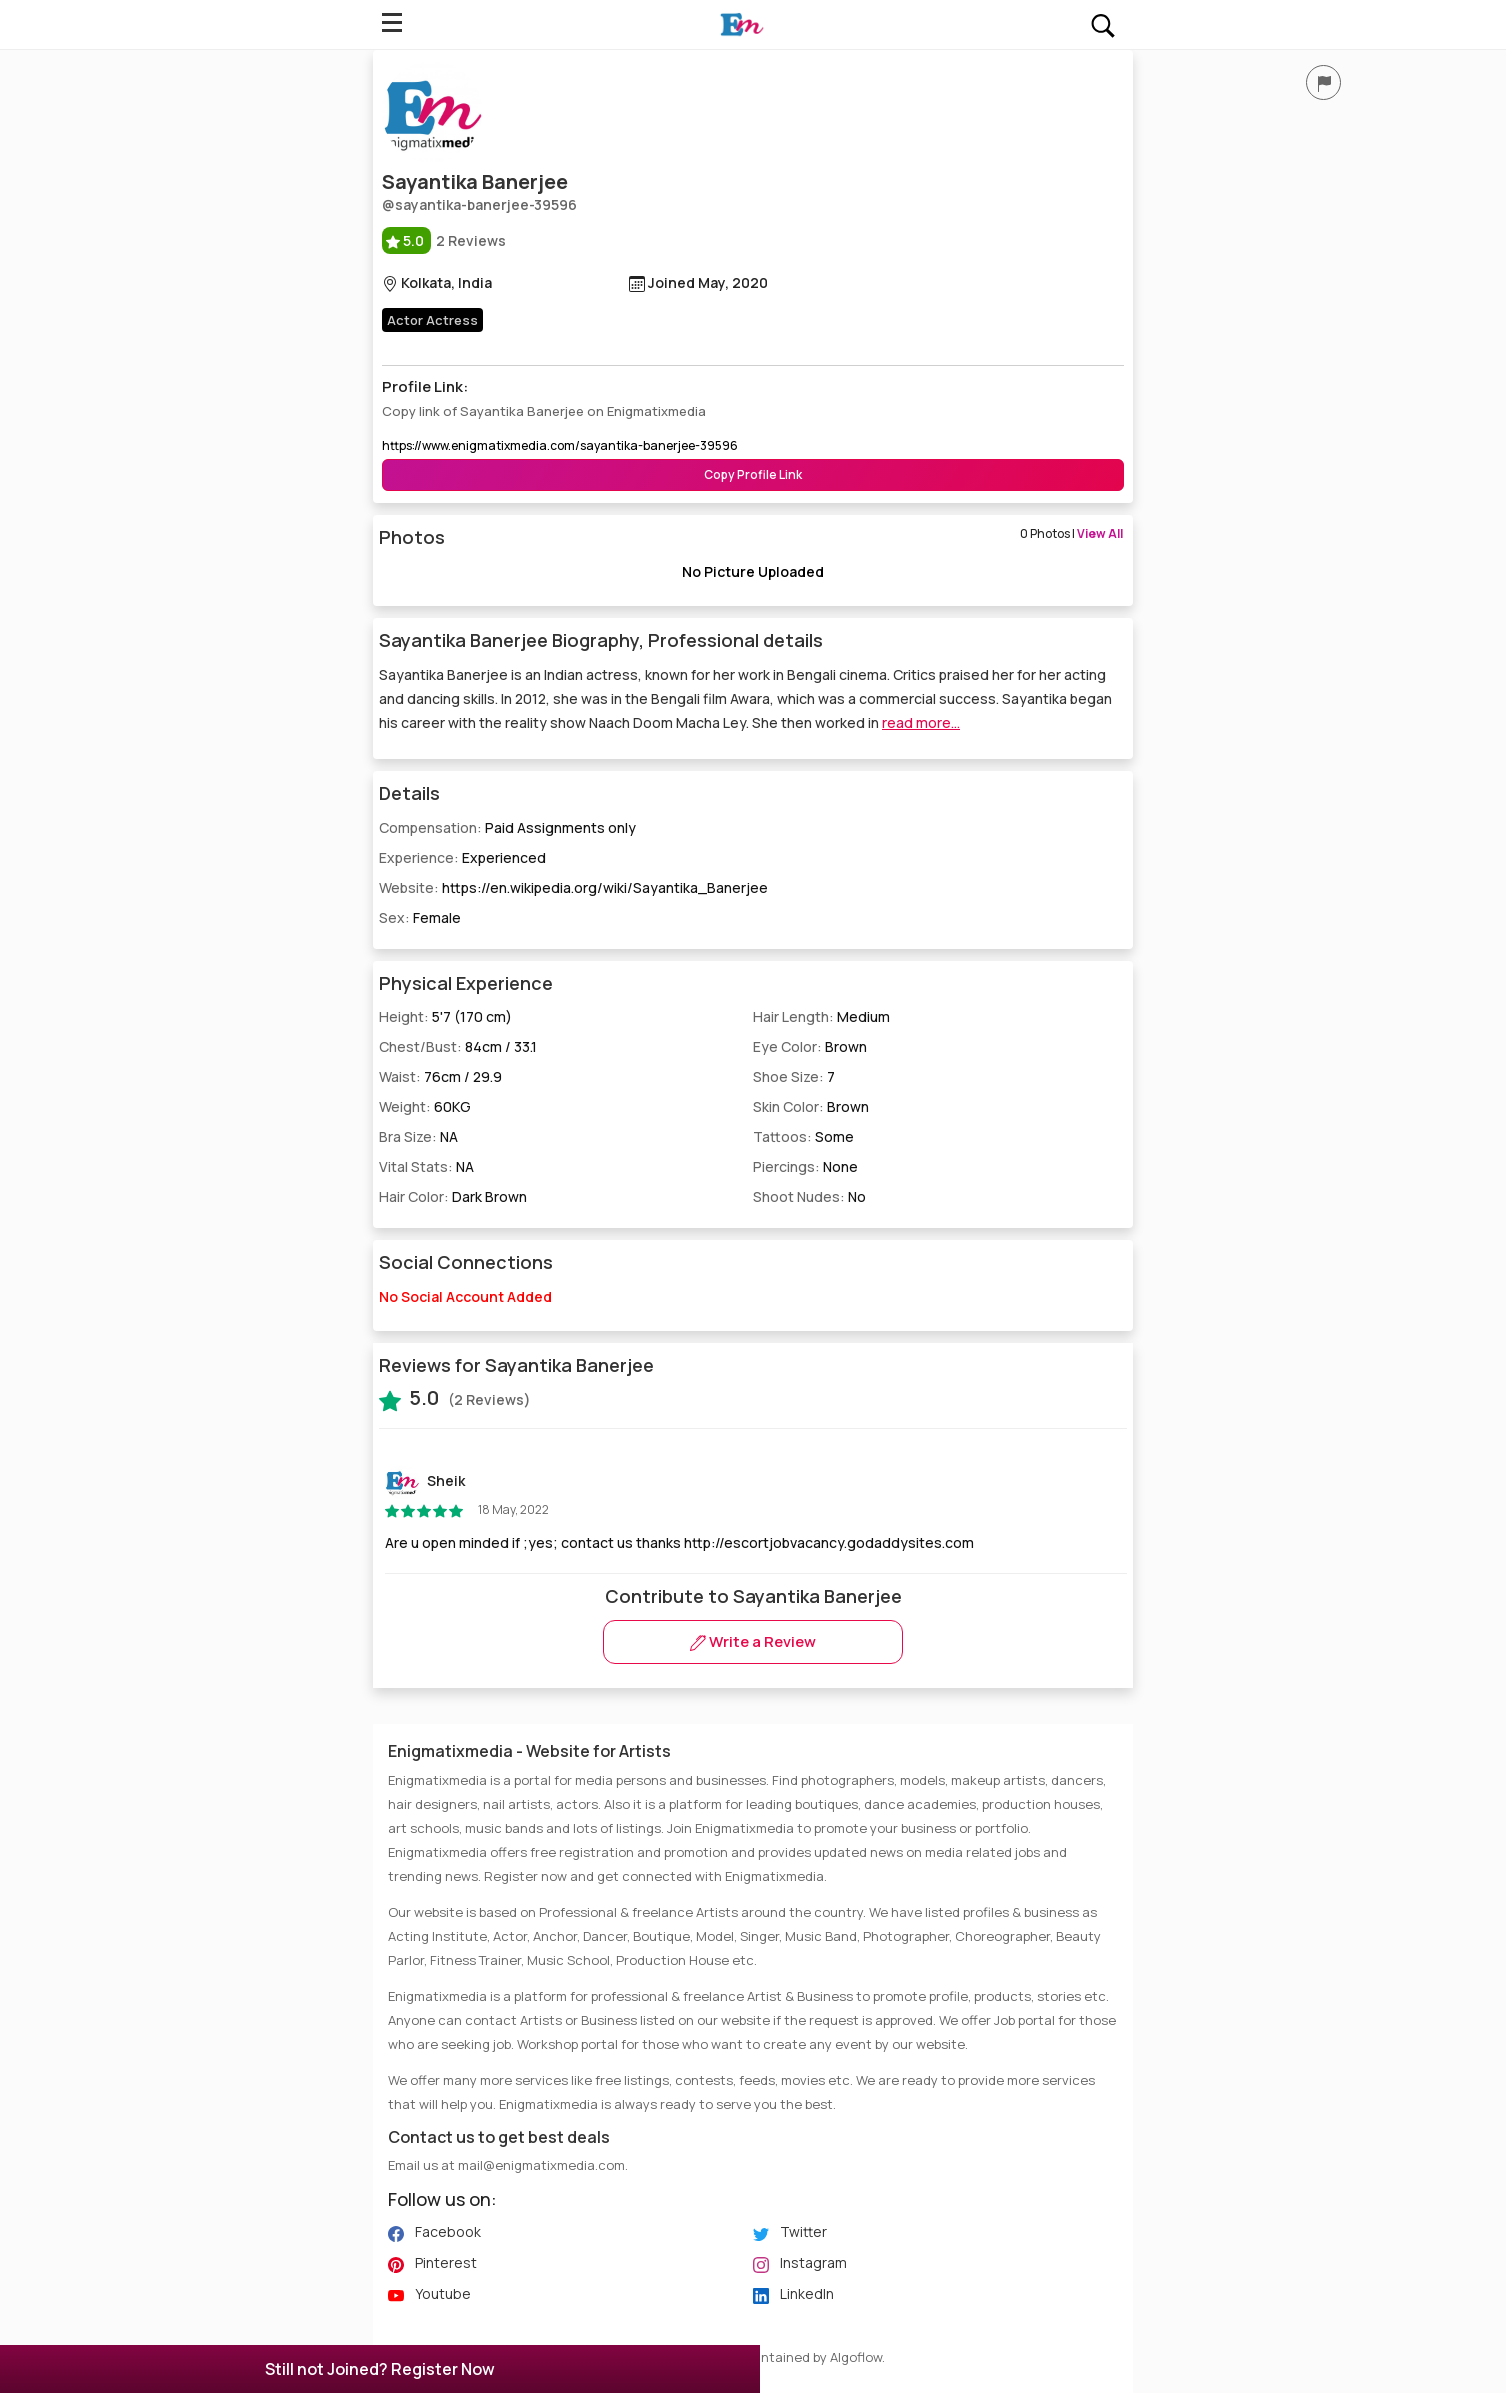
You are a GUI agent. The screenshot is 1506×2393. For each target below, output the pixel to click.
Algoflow (856, 2357)
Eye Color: (810, 1046)
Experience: (462, 857)
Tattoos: (803, 1136)
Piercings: (805, 1166)
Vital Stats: (426, 1166)
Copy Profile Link (753, 474)
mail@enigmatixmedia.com (541, 2165)
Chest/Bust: (458, 1046)
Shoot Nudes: (809, 1196)
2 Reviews (444, 240)
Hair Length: (821, 1016)
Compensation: (507, 827)
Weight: (425, 1106)
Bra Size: (418, 1136)
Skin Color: (811, 1106)
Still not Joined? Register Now (380, 2369)
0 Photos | (1071, 533)
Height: (445, 1016)
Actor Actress (432, 320)
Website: (573, 887)
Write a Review (753, 1641)
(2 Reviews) (455, 1398)
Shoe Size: (794, 1076)
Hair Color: (453, 1196)
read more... (921, 722)
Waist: (440, 1076)
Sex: (420, 917)
